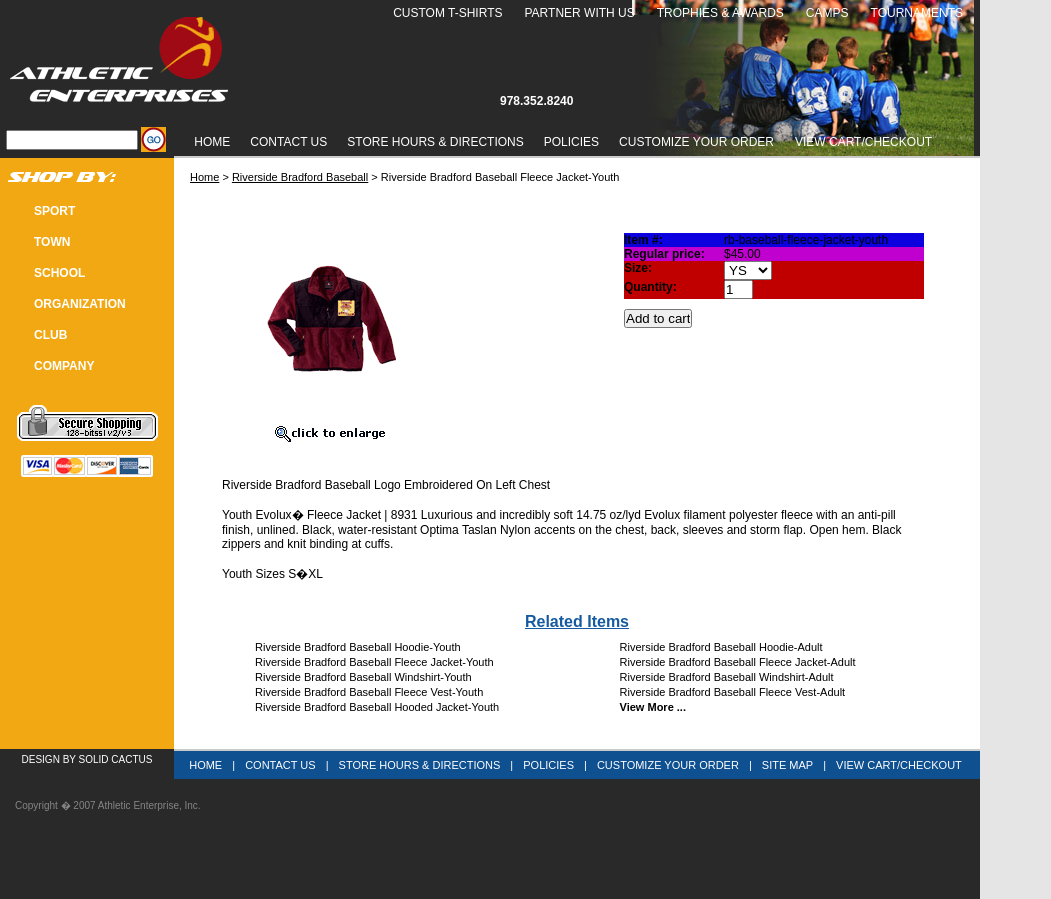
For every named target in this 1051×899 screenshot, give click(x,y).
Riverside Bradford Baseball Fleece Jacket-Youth (374, 662)
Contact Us (288, 142)
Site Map (787, 765)
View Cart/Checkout (899, 765)
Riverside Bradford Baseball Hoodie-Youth (358, 647)
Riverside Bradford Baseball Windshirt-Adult (727, 677)
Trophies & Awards (720, 13)
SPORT (54, 211)
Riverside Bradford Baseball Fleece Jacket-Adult (738, 662)
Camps (827, 13)
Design (41, 759)
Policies (571, 142)
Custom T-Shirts (447, 13)
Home (212, 142)
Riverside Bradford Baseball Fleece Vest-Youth (369, 692)
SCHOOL (59, 273)
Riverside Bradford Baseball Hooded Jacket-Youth (377, 707)
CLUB (50, 335)
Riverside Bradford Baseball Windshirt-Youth (363, 677)
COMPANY (64, 366)
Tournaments (917, 13)
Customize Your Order (696, 142)
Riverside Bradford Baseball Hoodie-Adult (721, 647)
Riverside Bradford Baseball (300, 177)
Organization (80, 304)
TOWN (52, 242)
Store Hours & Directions (435, 142)
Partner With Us (579, 13)
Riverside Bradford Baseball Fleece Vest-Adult (733, 692)
